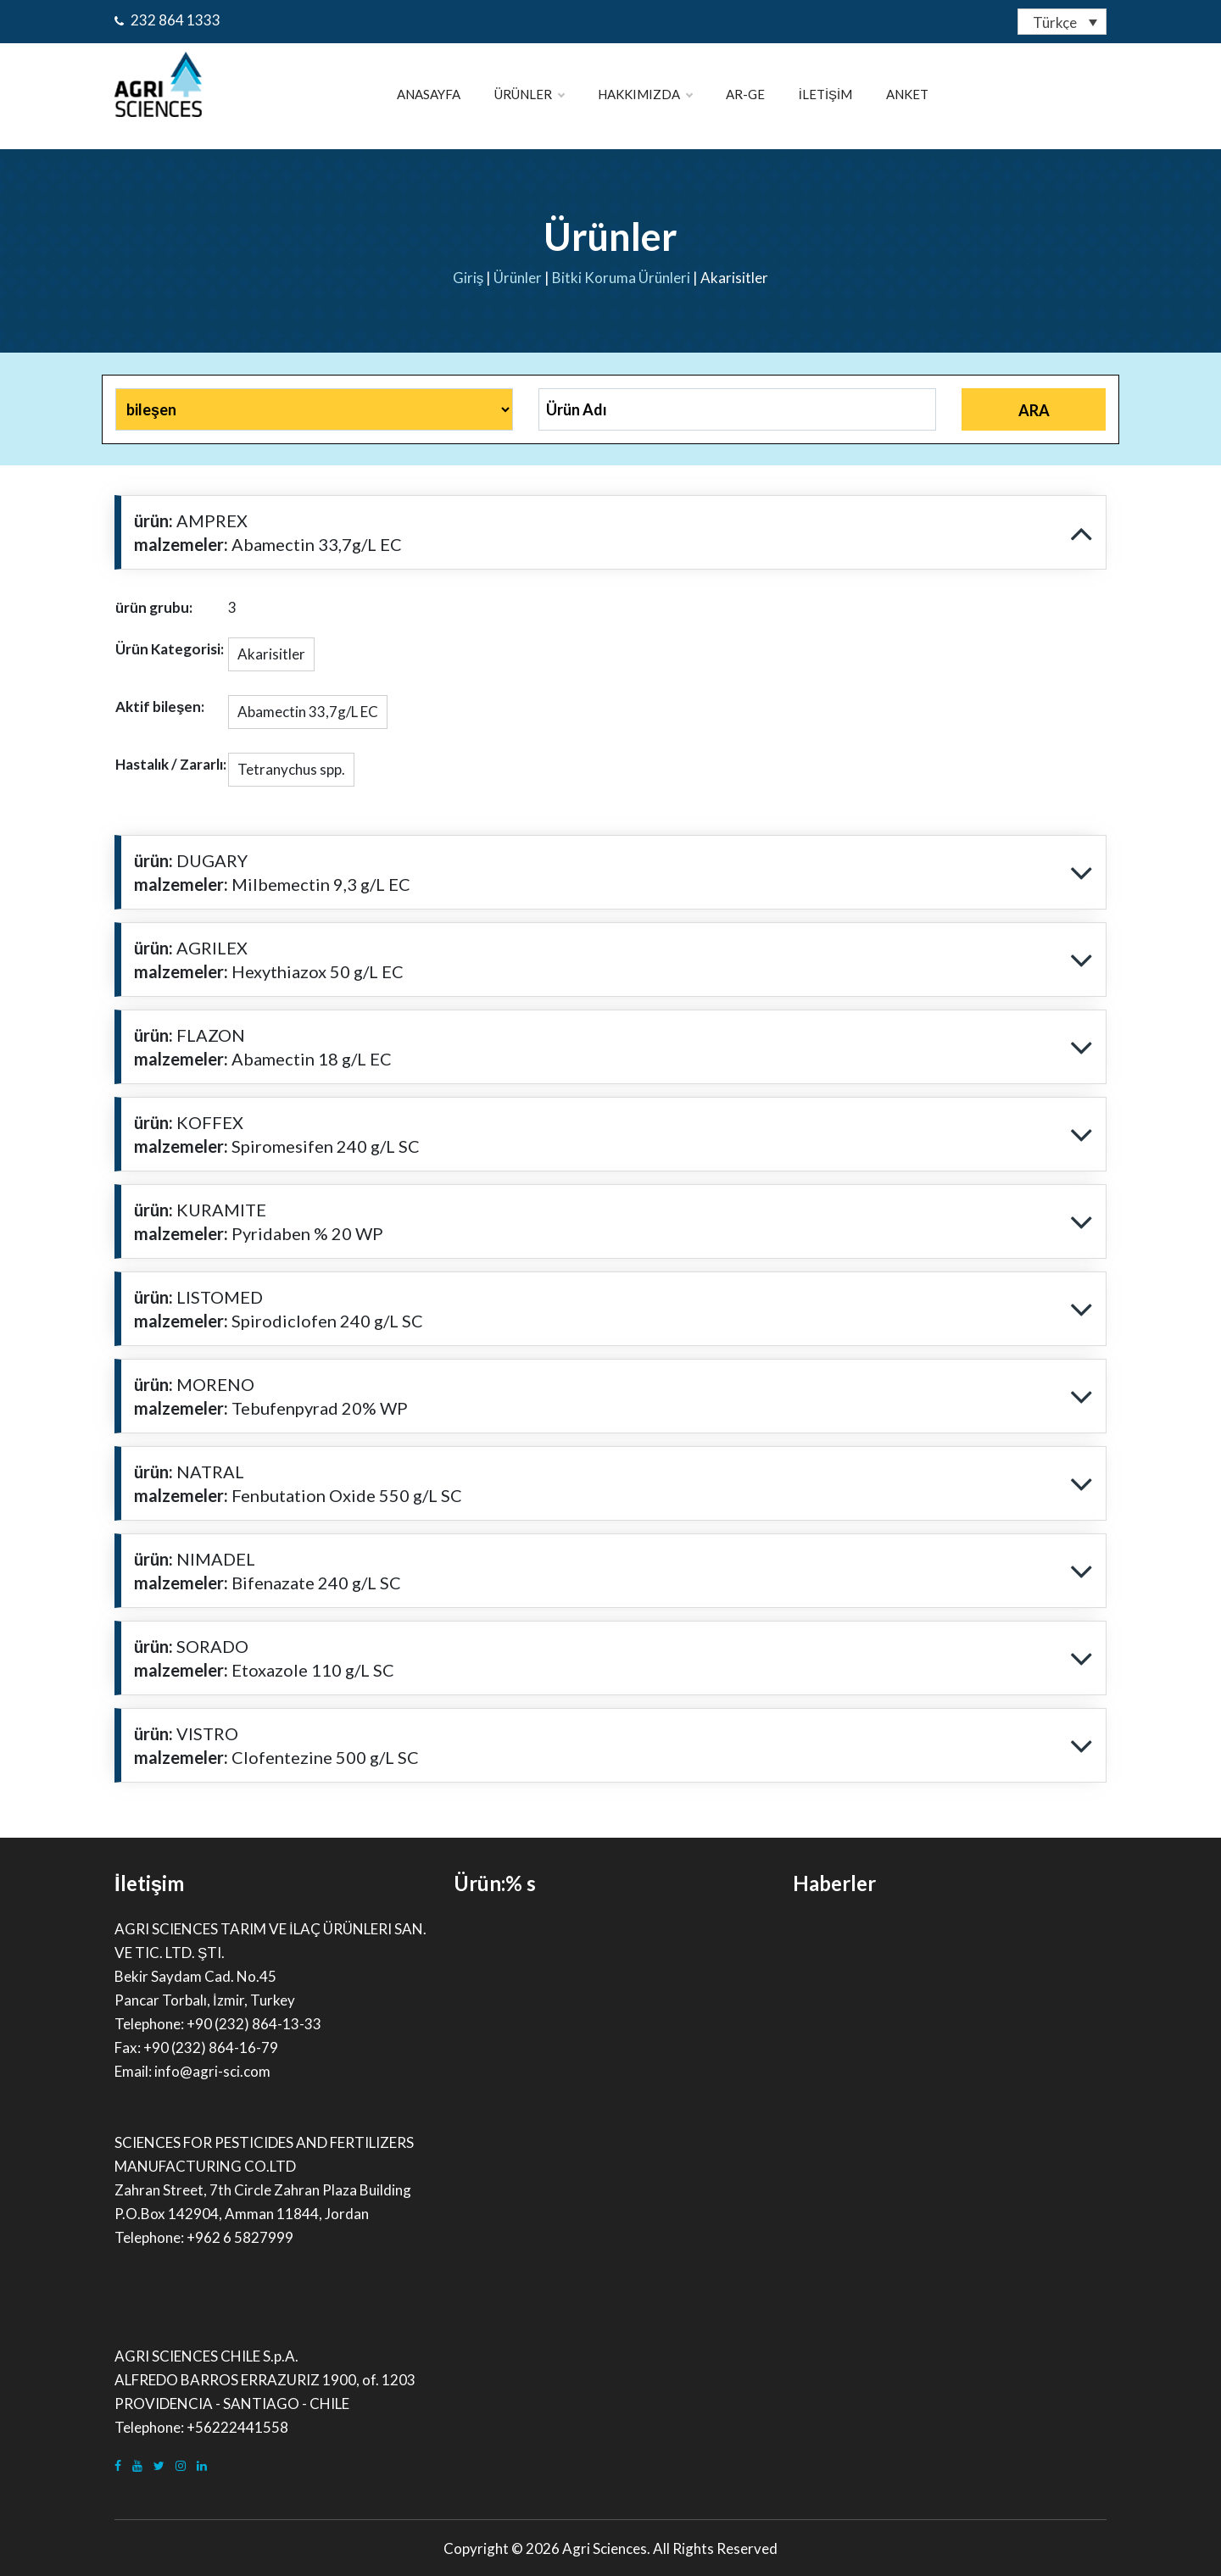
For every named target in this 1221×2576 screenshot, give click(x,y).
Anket (907, 94)
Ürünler (529, 94)
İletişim (826, 94)
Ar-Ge (745, 94)
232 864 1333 (167, 20)
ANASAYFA (428, 94)
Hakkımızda (645, 94)
